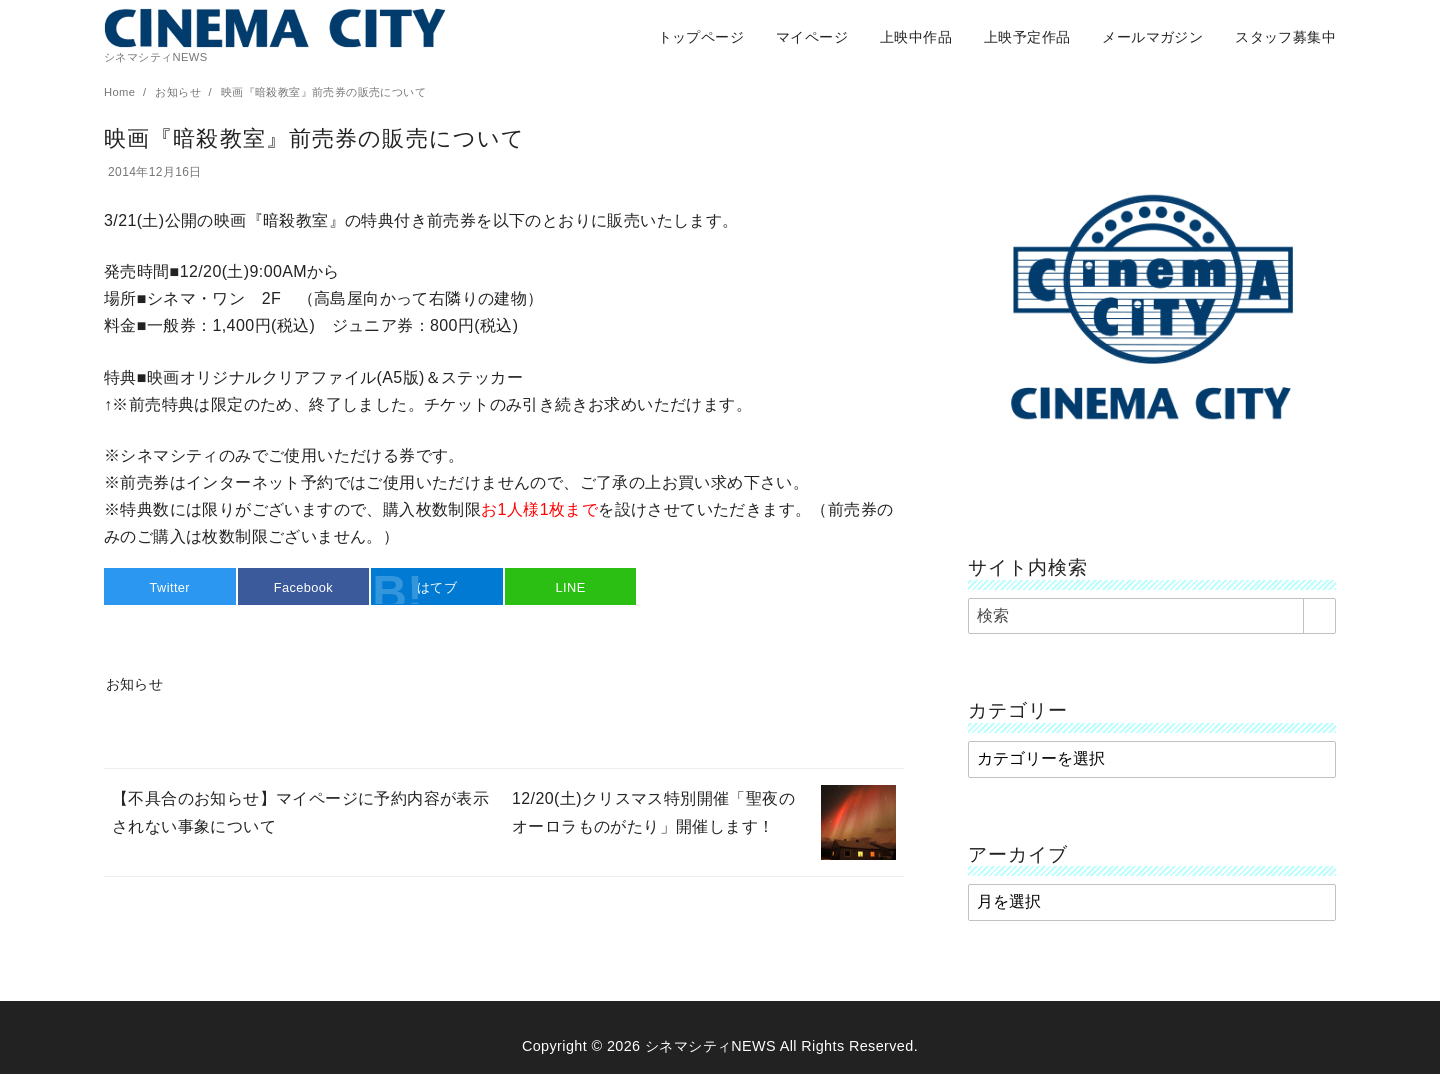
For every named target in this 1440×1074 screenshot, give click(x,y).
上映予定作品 (1027, 37)
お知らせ (179, 92)
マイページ (812, 37)
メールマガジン (1152, 37)
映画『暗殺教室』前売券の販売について (323, 92)
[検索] (1152, 616)
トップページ (701, 37)
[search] (1319, 616)
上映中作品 (916, 37)
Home (121, 92)
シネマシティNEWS (710, 1046)
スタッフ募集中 (1285, 37)
